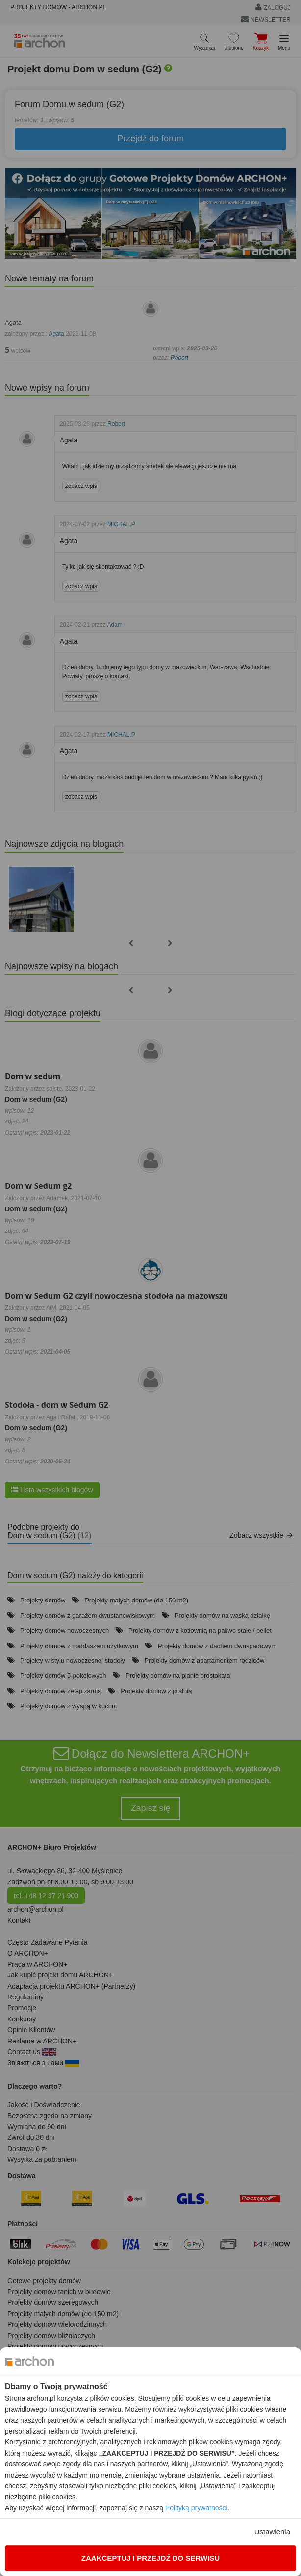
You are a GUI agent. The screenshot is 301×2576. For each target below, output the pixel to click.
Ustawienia (272, 2532)
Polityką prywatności (196, 2508)
